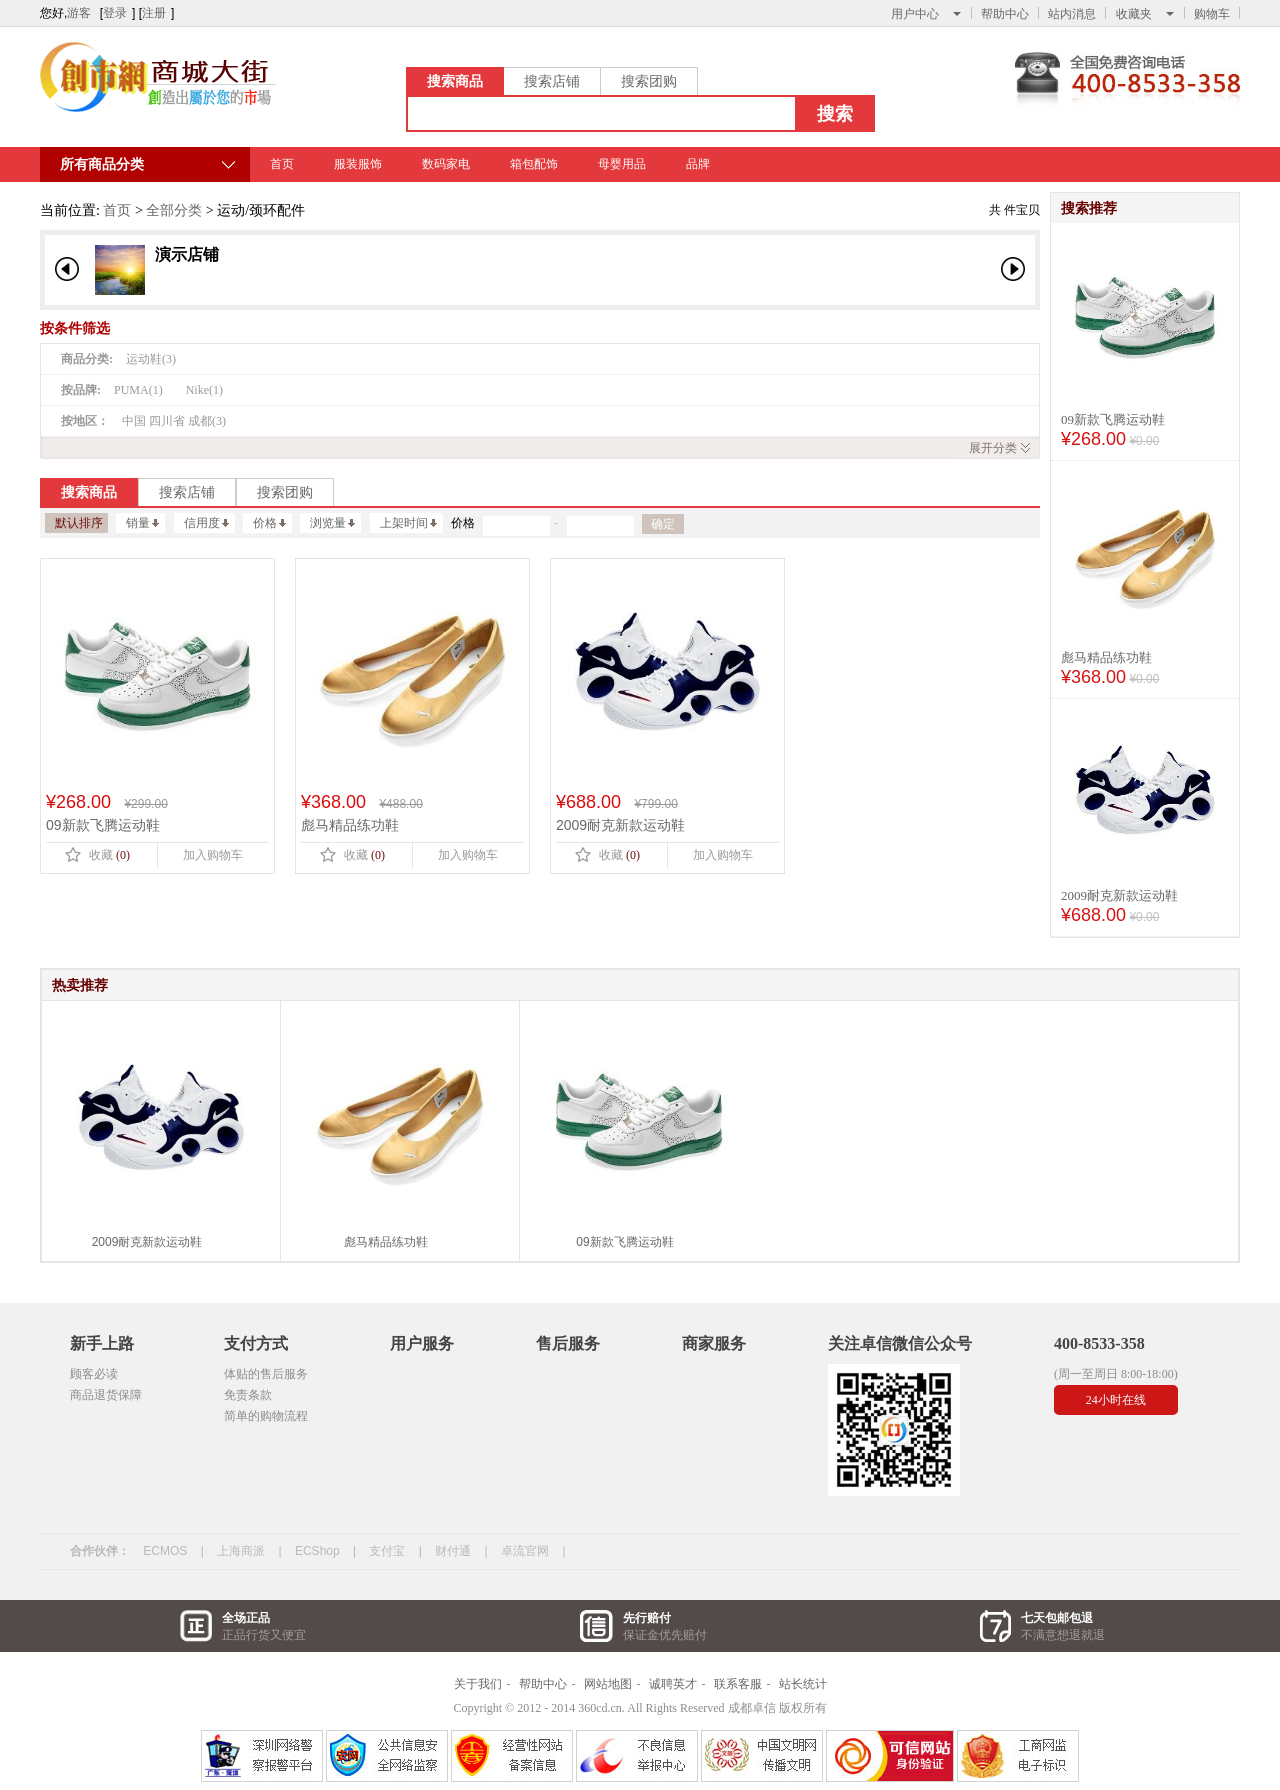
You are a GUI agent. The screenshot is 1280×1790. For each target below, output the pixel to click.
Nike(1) (204, 390)
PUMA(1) (138, 390)
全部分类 (174, 210)
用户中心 (926, 14)
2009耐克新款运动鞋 (1119, 895)
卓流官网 (525, 1551)
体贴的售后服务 (266, 1374)
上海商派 (241, 1551)
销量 (142, 523)
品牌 (698, 164)
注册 (154, 13)
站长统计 (803, 1684)
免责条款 (248, 1395)
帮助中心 (1005, 14)
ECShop (317, 1551)
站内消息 (1072, 14)
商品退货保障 (106, 1395)
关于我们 (478, 1684)
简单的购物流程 (266, 1416)
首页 (282, 164)
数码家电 (446, 164)
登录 (115, 13)
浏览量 (332, 523)
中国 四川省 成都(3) (174, 421)
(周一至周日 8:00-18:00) (1116, 1374)
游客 (79, 13)
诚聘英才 (673, 1684)
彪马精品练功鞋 (1106, 657)
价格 (269, 523)
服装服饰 (358, 164)
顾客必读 (94, 1374)
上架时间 (408, 523)
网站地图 (608, 1684)
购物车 (1212, 14)
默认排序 (79, 523)
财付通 (453, 1551)
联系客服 (738, 1684)
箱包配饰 (534, 164)
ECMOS (165, 1551)
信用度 (206, 523)
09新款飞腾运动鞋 (1113, 419)
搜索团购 (649, 81)
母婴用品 (622, 164)
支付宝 (387, 1551)
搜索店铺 (552, 81)
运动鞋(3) (151, 359)
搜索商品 (455, 81)
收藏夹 (1145, 14)
